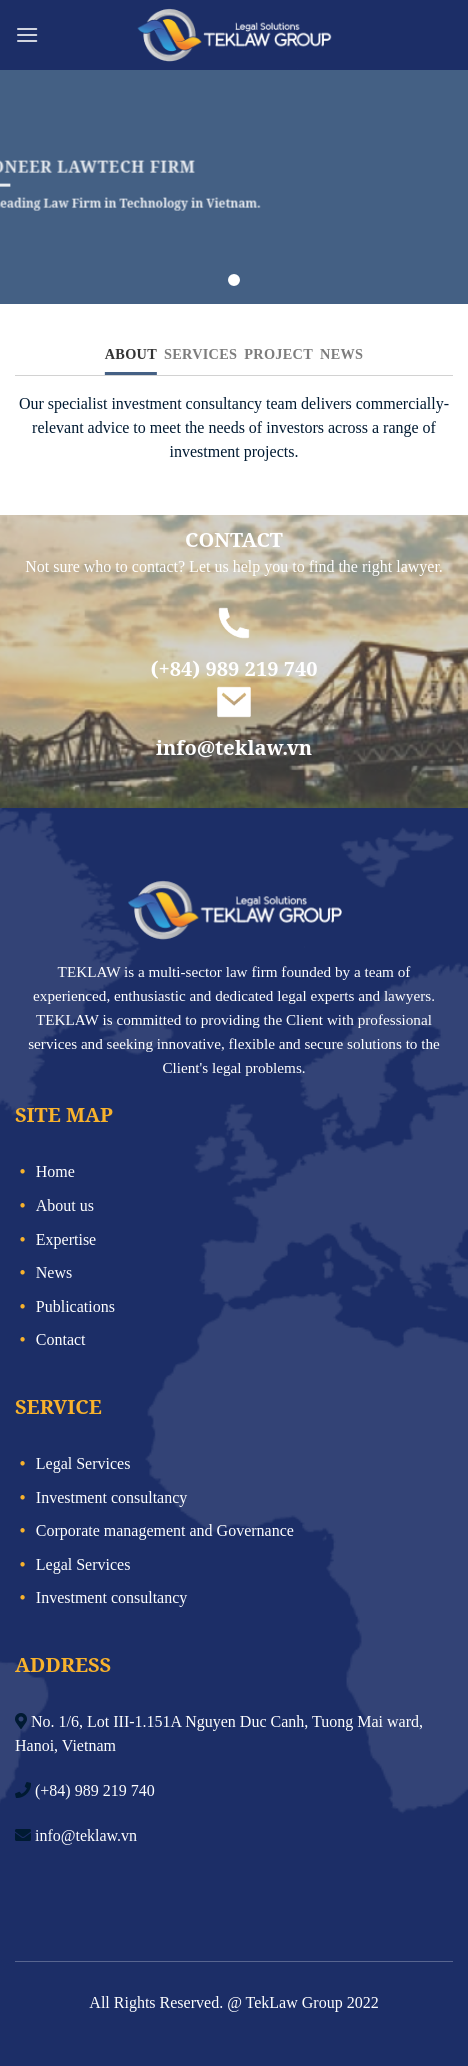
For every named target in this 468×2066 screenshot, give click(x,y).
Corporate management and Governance (165, 1530)
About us (65, 1205)
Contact (61, 1339)
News (54, 1272)
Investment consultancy (112, 1497)
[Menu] (27, 34)
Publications (75, 1306)
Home (55, 1171)
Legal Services (83, 1463)
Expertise (66, 1239)
